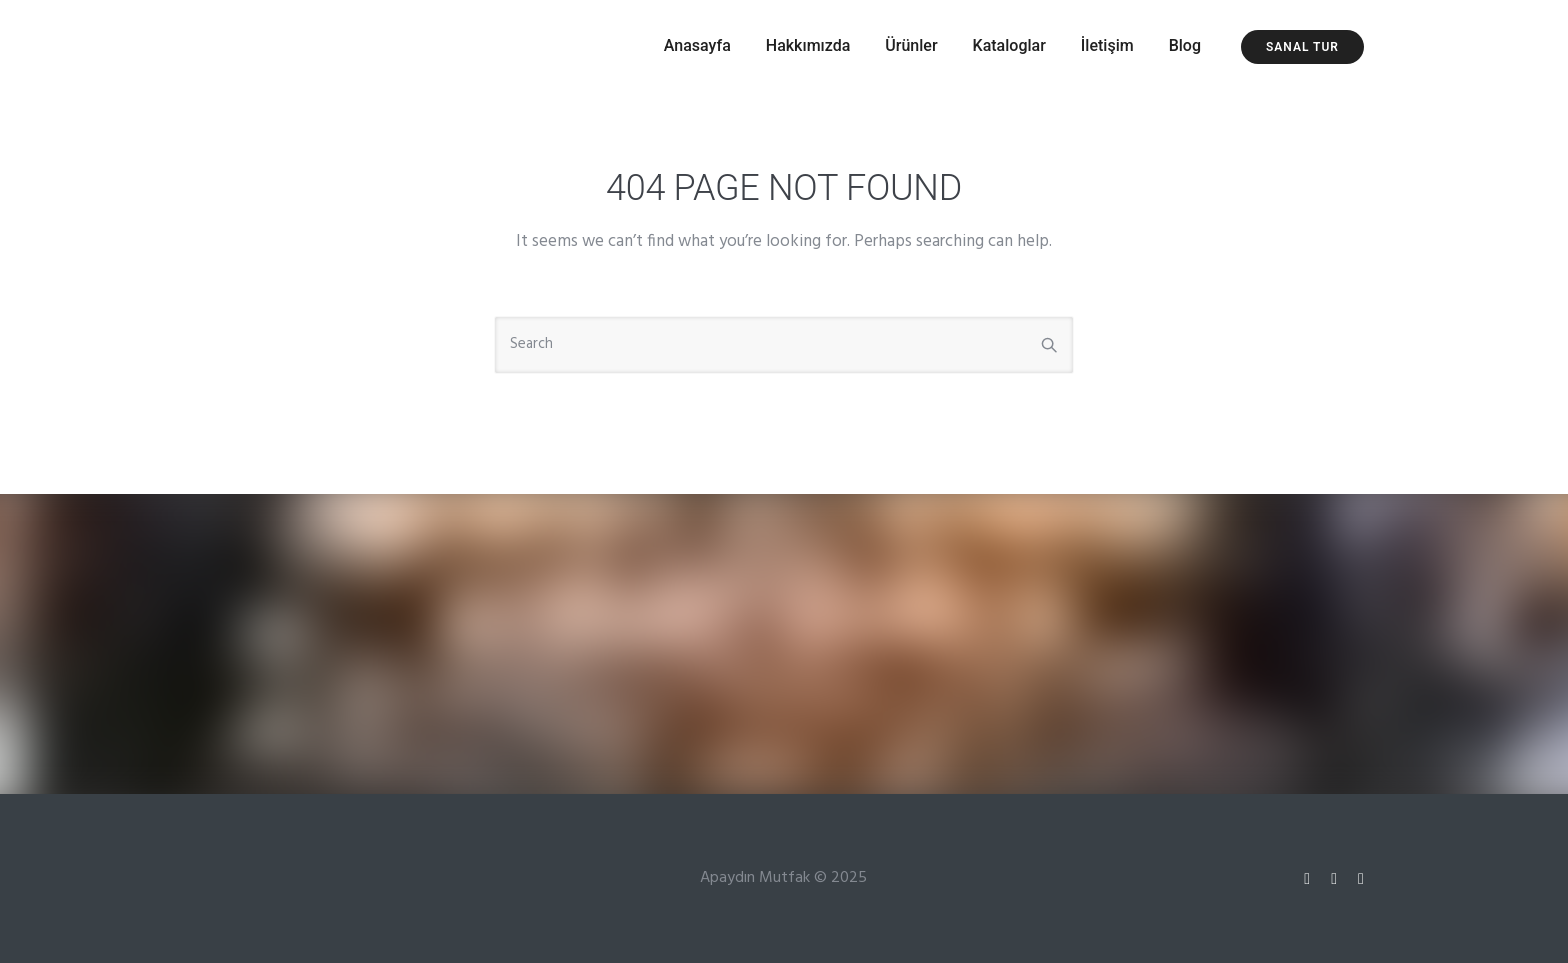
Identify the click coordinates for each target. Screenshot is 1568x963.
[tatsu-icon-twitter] (1337, 878)
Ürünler (911, 45)
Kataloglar (1009, 45)
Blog (1185, 45)
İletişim (1107, 45)
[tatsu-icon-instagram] (1310, 878)
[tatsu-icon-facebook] (1361, 878)
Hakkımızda (808, 45)
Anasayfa (697, 45)
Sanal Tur (1302, 47)
